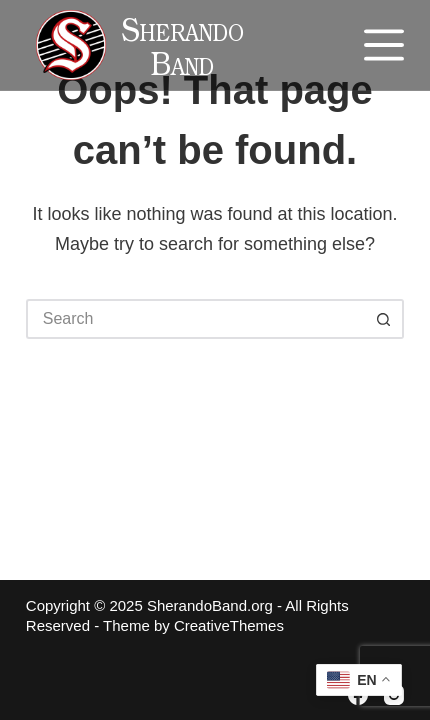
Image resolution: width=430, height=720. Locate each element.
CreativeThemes (229, 625)
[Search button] (384, 319)
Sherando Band (181, 51)
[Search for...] (195, 319)
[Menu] (384, 45)
